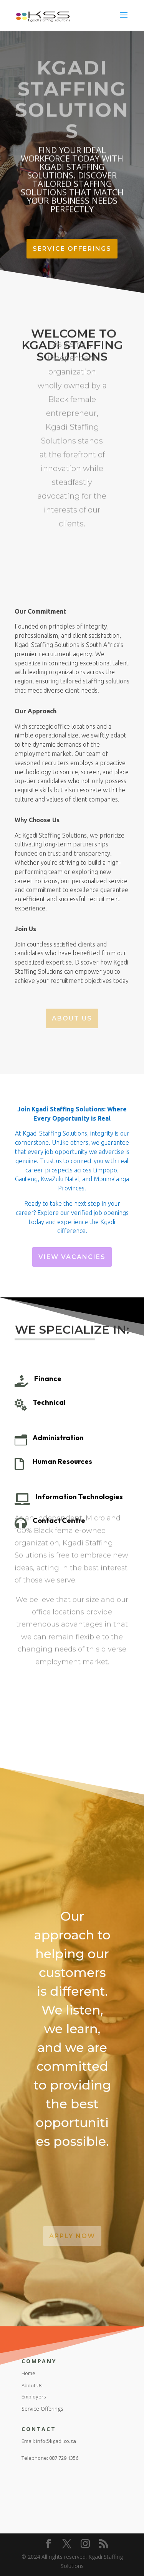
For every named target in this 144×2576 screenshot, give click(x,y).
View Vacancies (72, 1257)
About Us (72, 1018)
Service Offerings (72, 248)
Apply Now (72, 2236)
